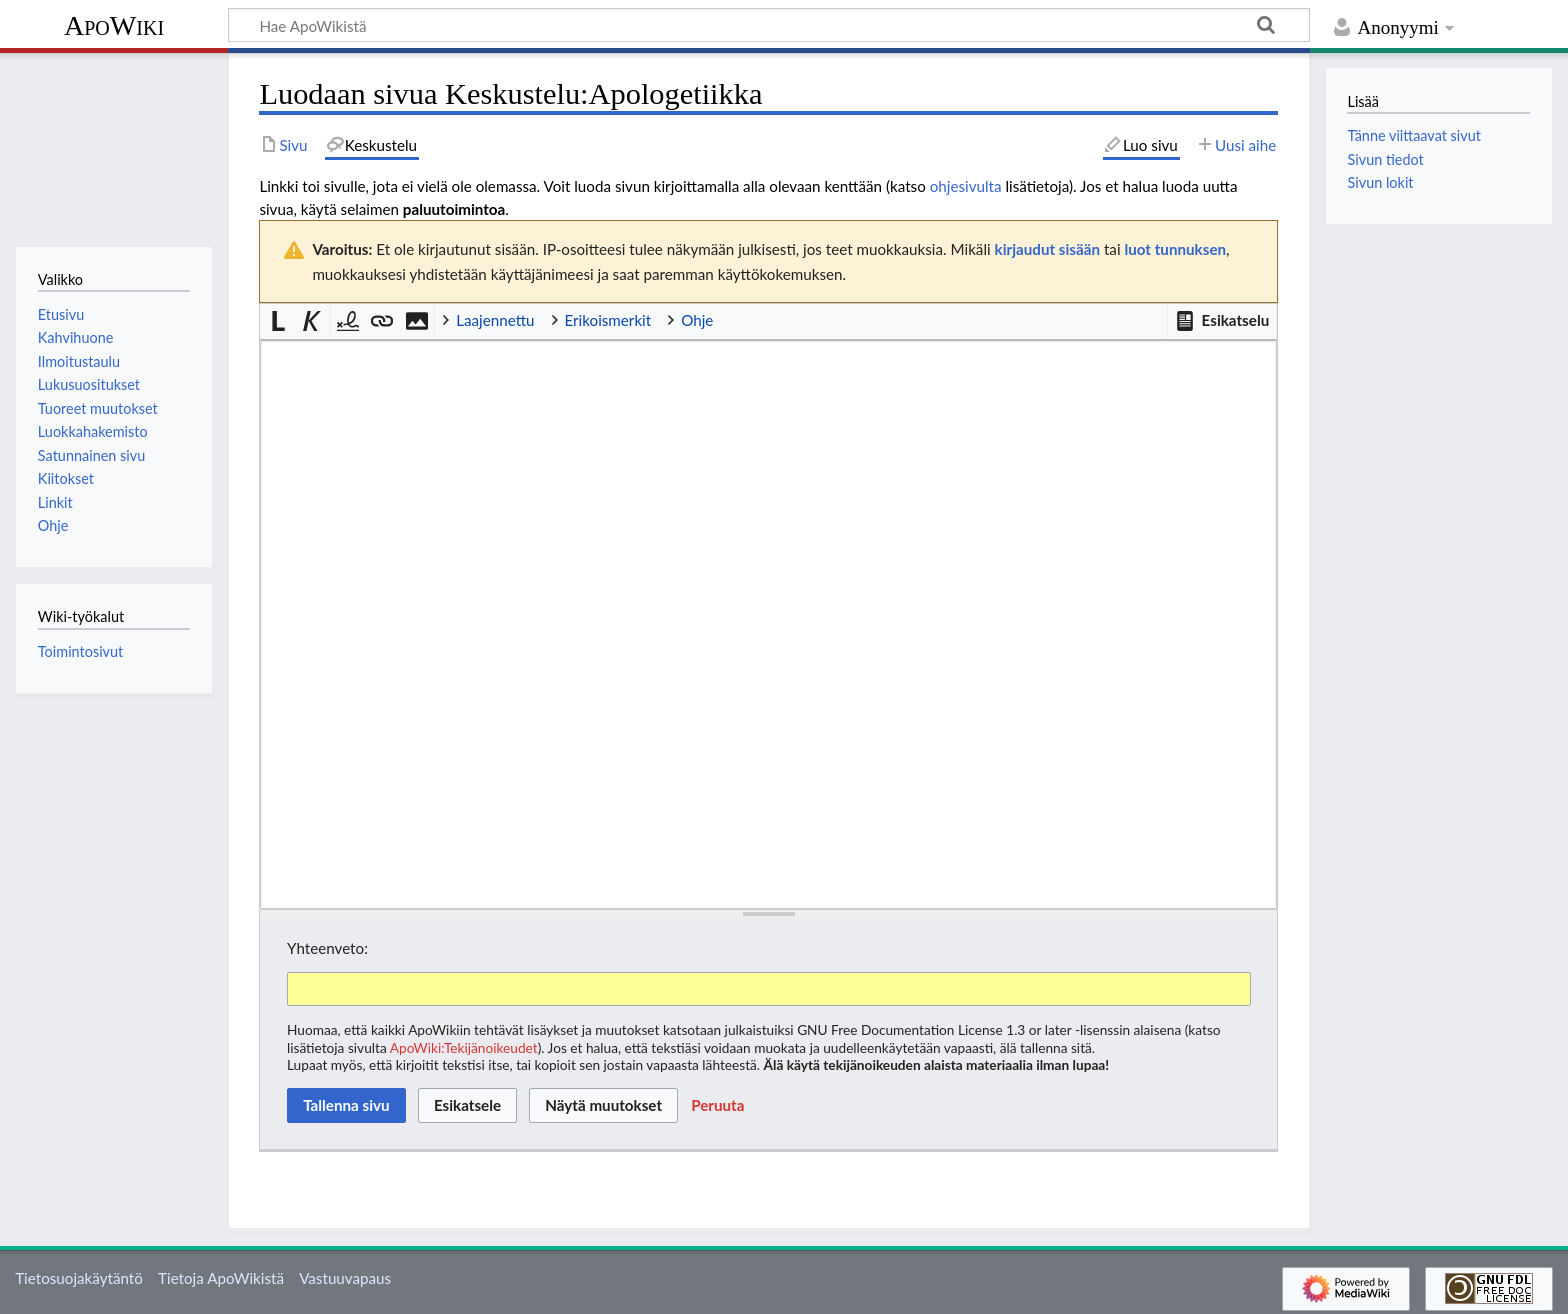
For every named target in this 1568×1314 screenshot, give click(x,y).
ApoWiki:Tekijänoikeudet (464, 1047)
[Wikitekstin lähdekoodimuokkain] (768, 625)
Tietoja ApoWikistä (221, 1278)
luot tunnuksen (1175, 249)
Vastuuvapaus (345, 1278)
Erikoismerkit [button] (608, 320)
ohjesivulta (966, 186)
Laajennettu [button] (495, 320)
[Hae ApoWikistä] (769, 25)
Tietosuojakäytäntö (79, 1278)
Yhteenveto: (327, 948)
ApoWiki (114, 25)
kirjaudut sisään (1047, 249)
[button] (1222, 321)
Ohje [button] (697, 320)
